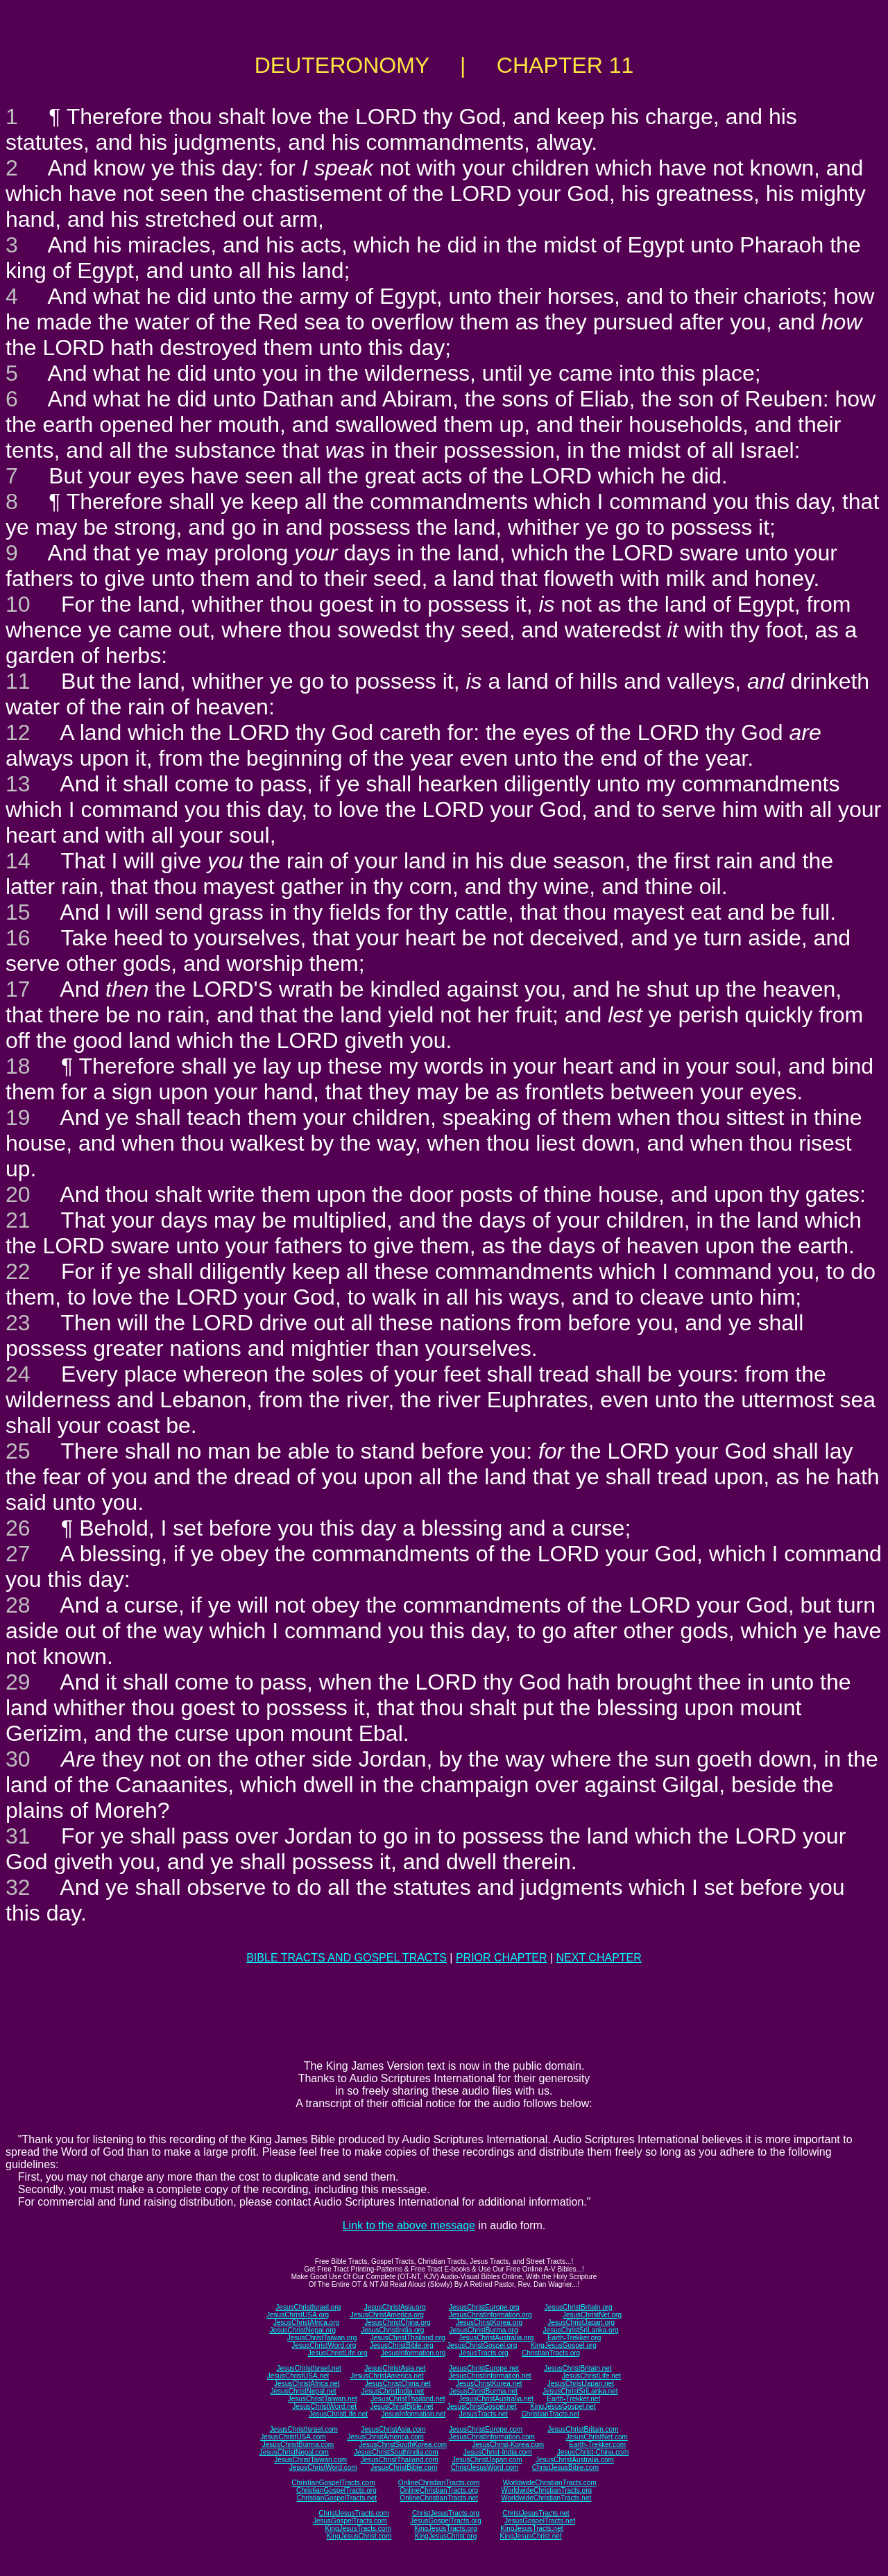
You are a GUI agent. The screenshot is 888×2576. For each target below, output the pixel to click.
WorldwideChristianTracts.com (550, 2483)
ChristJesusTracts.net (535, 2513)
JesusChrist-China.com (593, 2452)
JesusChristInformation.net (490, 2376)
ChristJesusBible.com (565, 2467)
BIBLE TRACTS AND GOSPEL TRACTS (346, 1958)
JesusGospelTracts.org (445, 2521)
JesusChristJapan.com (487, 2460)
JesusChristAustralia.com (575, 2460)
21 (18, 1220)
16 (18, 937)
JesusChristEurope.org (484, 2307)
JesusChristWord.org (323, 2345)
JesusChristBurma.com (298, 2444)
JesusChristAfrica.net (306, 2383)
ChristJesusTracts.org (445, 2513)
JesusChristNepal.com (294, 2452)
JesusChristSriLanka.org (581, 2330)
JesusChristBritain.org (579, 2307)
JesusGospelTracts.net (539, 2521)
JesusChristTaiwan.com (310, 2460)
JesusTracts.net (483, 2414)
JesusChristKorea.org (489, 2322)
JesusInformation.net (413, 2414)
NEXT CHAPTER (599, 1958)
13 (18, 783)
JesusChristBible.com (403, 2467)
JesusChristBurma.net (484, 2391)
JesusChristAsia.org (395, 2307)
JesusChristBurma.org (484, 2330)
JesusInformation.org (413, 2353)
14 (18, 860)
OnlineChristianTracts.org (439, 2490)
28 (18, 1604)
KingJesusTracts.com (358, 2528)
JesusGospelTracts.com (350, 2521)
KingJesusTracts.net (531, 2528)
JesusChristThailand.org (407, 2338)
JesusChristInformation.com (492, 2437)
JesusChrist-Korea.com (508, 2444)
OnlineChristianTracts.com (438, 2483)
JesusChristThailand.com (399, 2460)
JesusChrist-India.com (497, 2452)
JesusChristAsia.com (393, 2429)
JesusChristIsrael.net (308, 2368)
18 (18, 1066)
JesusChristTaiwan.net (322, 2399)
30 (18, 1758)
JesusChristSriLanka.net (580, 2391)
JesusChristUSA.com (292, 2437)
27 (18, 1553)
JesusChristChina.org (397, 2322)
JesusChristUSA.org (297, 2315)
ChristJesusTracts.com (353, 2513)
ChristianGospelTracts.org (336, 2490)
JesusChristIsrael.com (303, 2429)
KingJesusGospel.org (564, 2345)
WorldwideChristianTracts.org (546, 2490)
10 (18, 604)
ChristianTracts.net (550, 2414)
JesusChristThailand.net (407, 2399)
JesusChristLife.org (338, 2353)
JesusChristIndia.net (393, 2391)
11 (18, 681)
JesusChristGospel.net (482, 2406)
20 (18, 1194)
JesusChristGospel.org (482, 2345)
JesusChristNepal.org (302, 2330)
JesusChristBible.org (402, 2345)
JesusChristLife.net (591, 2376)
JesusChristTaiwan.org (322, 2338)
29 (18, 1681)
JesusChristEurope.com (485, 2429)
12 (18, 732)
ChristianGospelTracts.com (333, 2483)
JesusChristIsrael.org (308, 2307)
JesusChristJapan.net (580, 2383)
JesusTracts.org (484, 2353)
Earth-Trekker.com (597, 2444)
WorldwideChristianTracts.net (546, 2498)
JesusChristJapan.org (581, 2322)
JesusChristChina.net (398, 2383)
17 (18, 989)
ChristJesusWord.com (485, 2467)
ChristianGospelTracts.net (337, 2498)
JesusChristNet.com (596, 2437)
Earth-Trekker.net (573, 2399)
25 (18, 1451)
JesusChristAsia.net (394, 2368)
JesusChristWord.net (324, 2406)
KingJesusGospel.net (563, 2406)
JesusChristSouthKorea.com (403, 2444)
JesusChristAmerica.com (385, 2437)
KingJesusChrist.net (531, 2536)
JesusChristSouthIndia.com (396, 2452)
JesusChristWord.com (323, 2467)
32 (18, 1887)
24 (18, 1374)
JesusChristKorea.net (489, 2383)
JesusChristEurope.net (484, 2368)
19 (18, 1117)
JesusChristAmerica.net (387, 2376)
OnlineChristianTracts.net (438, 2498)
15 (18, 912)
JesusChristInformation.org (490, 2315)
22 (18, 1271)
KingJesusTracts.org (445, 2528)
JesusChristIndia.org (392, 2330)
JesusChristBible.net (401, 2406)
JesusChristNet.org (592, 2315)
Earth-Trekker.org (574, 2338)
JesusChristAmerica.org (387, 2315)
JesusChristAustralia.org (496, 2338)
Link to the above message (409, 2225)
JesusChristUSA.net (298, 2376)
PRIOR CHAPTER (501, 1958)
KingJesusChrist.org (446, 2536)
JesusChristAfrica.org (306, 2322)
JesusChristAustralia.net (496, 2399)
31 (18, 1835)
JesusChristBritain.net (577, 2368)
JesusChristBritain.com (582, 2429)
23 (18, 1322)
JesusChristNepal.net (303, 2391)
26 (18, 1527)
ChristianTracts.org (551, 2353)
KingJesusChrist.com (358, 2536)
